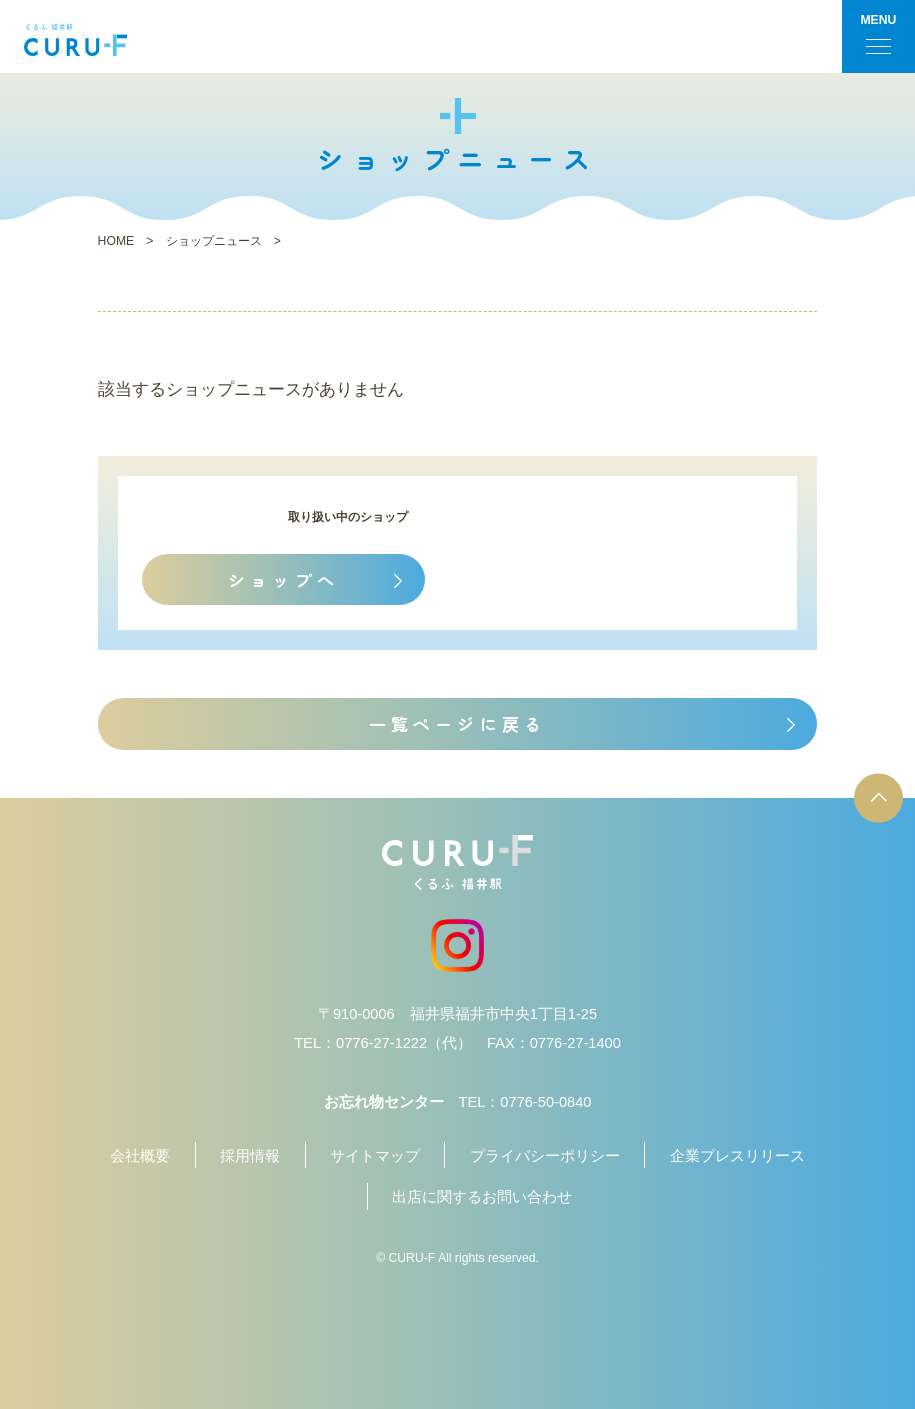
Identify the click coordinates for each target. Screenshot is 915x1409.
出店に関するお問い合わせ (482, 1197)
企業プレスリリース (737, 1156)
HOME (116, 241)
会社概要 (140, 1156)
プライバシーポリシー (545, 1156)
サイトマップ (375, 1156)
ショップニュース (214, 241)
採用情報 (250, 1156)
